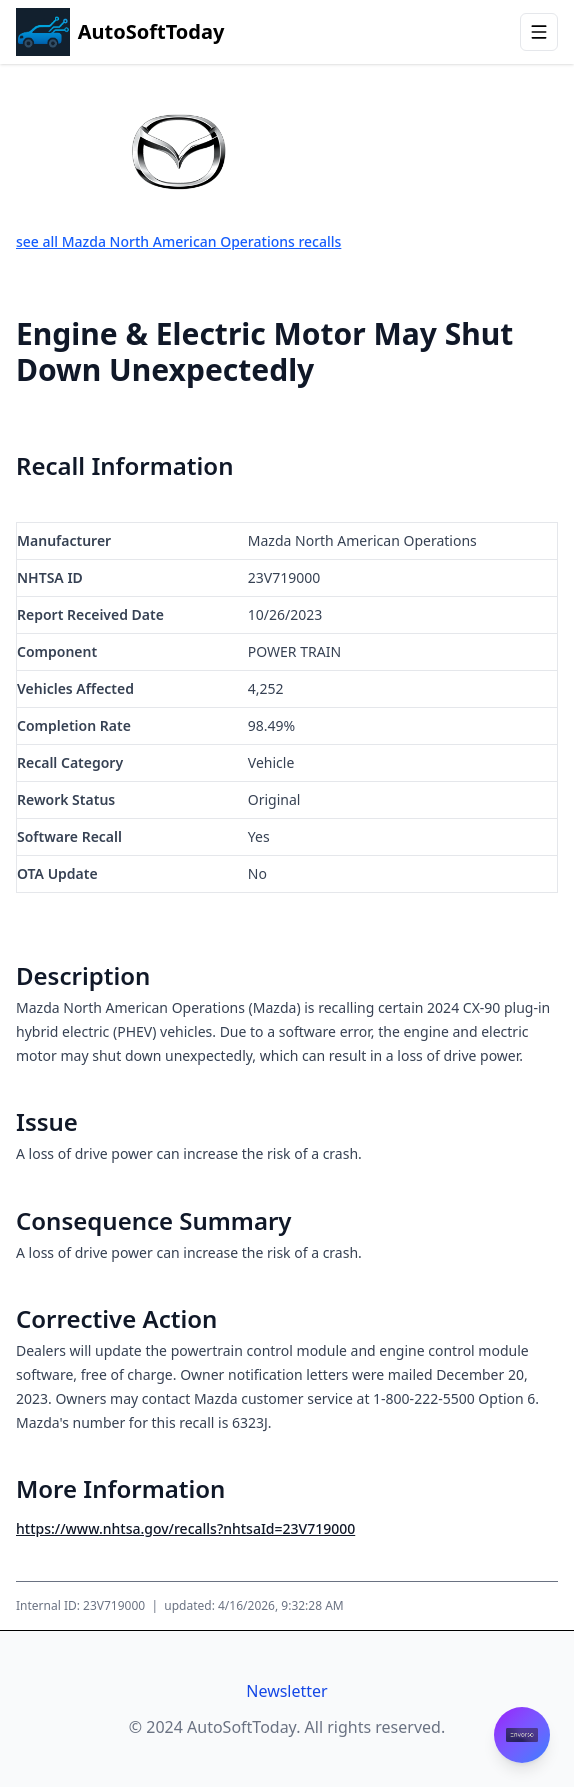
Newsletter (286, 1691)
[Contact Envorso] (522, 1735)
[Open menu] (539, 32)
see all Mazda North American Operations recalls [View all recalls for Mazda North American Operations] (178, 241)
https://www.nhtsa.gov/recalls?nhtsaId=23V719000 (185, 1528)
